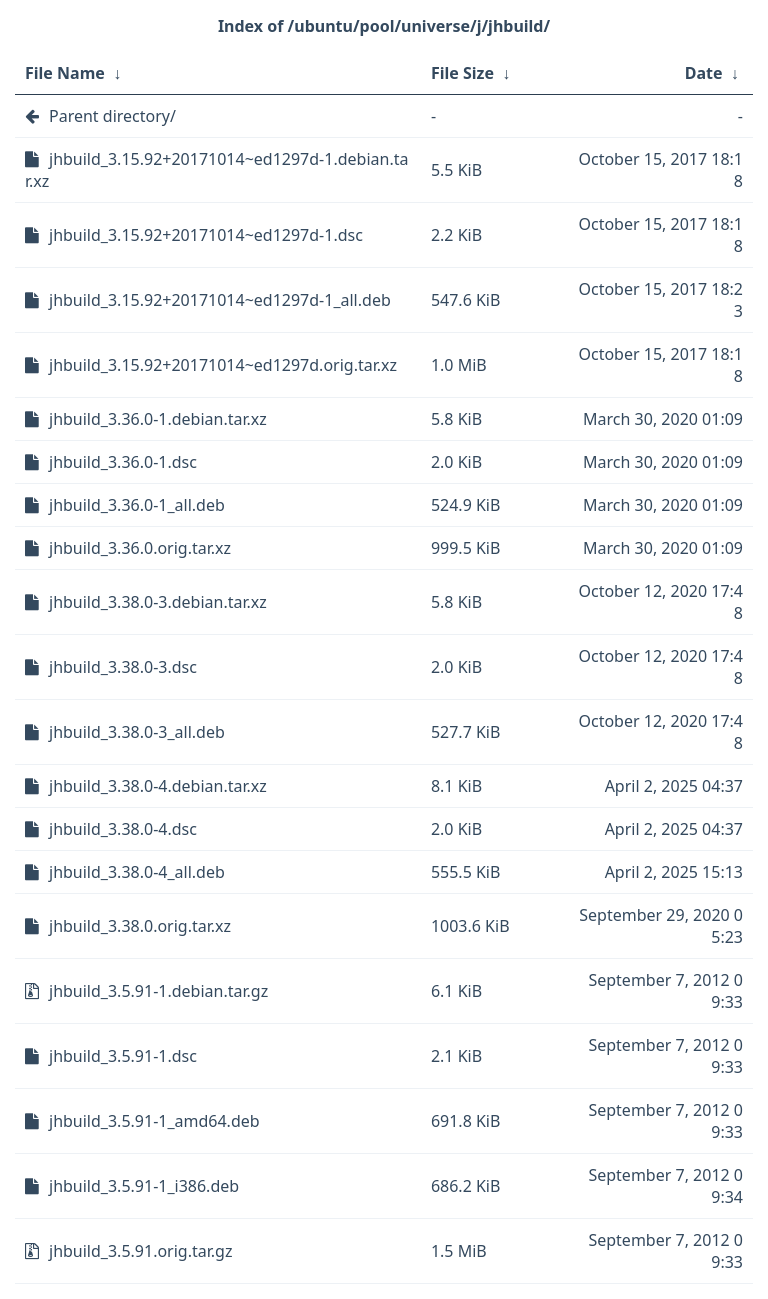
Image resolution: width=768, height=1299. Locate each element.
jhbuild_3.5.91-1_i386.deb (144, 1186)
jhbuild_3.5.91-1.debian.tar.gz (158, 991)
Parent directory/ (112, 116)
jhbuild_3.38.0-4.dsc (123, 829)
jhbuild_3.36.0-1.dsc (123, 462)
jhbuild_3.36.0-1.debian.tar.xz (158, 419)
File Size (462, 73)
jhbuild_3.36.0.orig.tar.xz (140, 548)
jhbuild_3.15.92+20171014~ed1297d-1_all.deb (220, 300)
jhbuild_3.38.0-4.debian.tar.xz (158, 786)
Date (704, 73)
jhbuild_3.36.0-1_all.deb (137, 505)
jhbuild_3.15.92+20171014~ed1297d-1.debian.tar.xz (216, 170)
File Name (65, 73)
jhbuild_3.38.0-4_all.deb (137, 872)
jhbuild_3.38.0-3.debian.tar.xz (158, 602)
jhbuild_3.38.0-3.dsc (123, 667)
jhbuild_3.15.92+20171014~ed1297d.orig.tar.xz (223, 365)
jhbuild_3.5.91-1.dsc (123, 1056)
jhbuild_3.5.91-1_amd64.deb (154, 1121)
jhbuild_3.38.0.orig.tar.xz (140, 926)
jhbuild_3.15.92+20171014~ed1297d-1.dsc (206, 235)
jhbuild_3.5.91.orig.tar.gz (140, 1251)
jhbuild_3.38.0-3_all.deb (137, 732)
